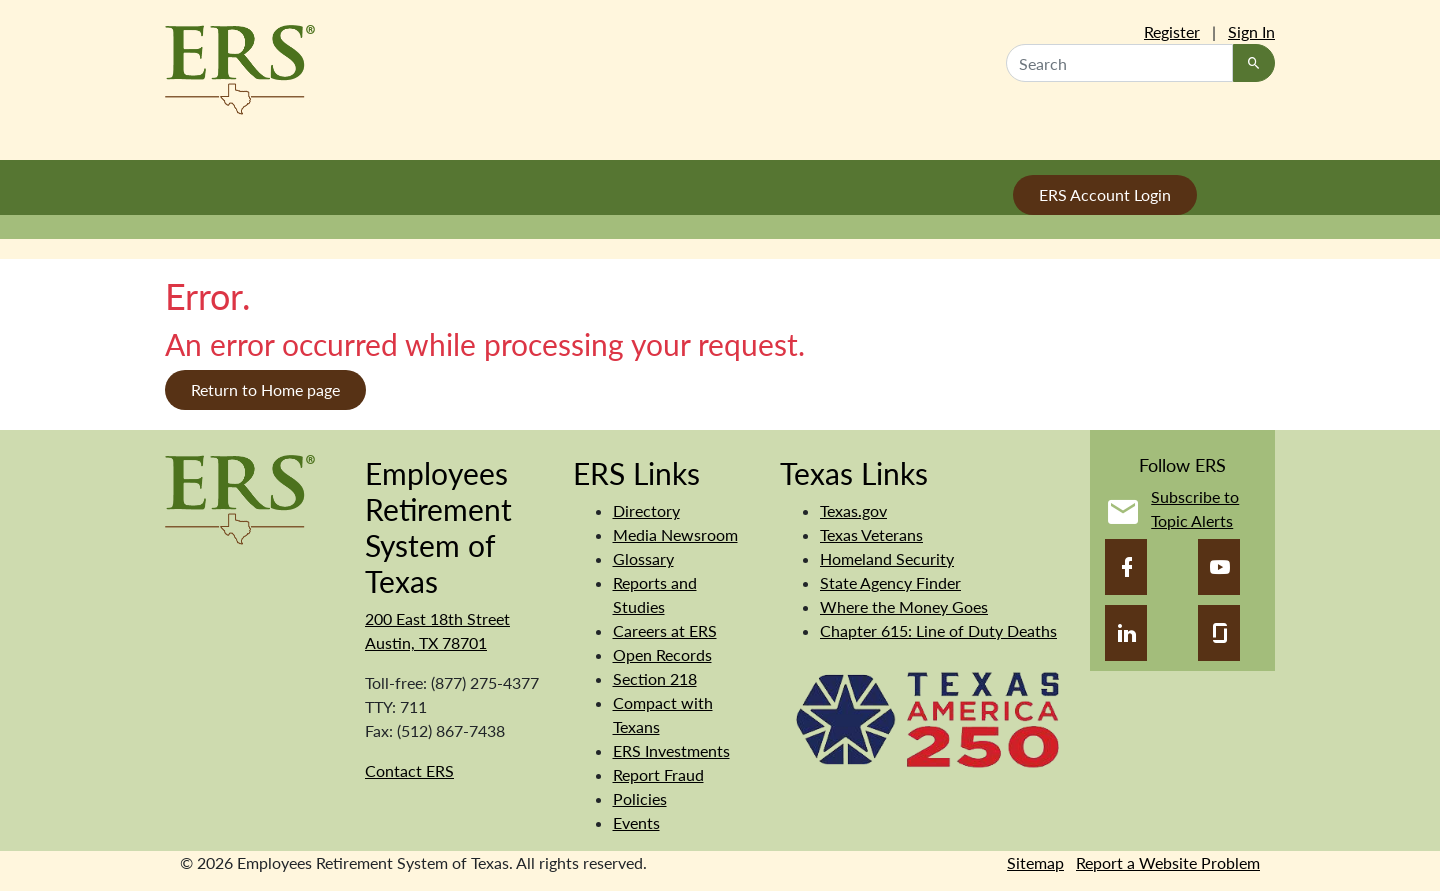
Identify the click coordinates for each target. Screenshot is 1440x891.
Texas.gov (853, 510)
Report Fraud (658, 774)
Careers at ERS (665, 630)
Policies (640, 798)
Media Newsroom (675, 534)
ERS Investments (671, 750)
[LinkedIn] (1126, 633)
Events (636, 822)
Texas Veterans (871, 534)
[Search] (1254, 63)
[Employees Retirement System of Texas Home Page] (240, 70)
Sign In (1251, 31)
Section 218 (655, 678)
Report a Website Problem (1168, 862)
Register (1172, 31)
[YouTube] (1219, 567)
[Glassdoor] (1219, 633)
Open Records (662, 654)
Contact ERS (409, 770)
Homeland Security (887, 558)
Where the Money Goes (904, 606)
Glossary (643, 558)
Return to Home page (265, 389)
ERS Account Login (1105, 194)
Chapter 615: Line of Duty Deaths (938, 630)
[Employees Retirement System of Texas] (240, 497)
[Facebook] (1126, 567)
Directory (646, 510)
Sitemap (1035, 862)
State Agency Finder (890, 582)
